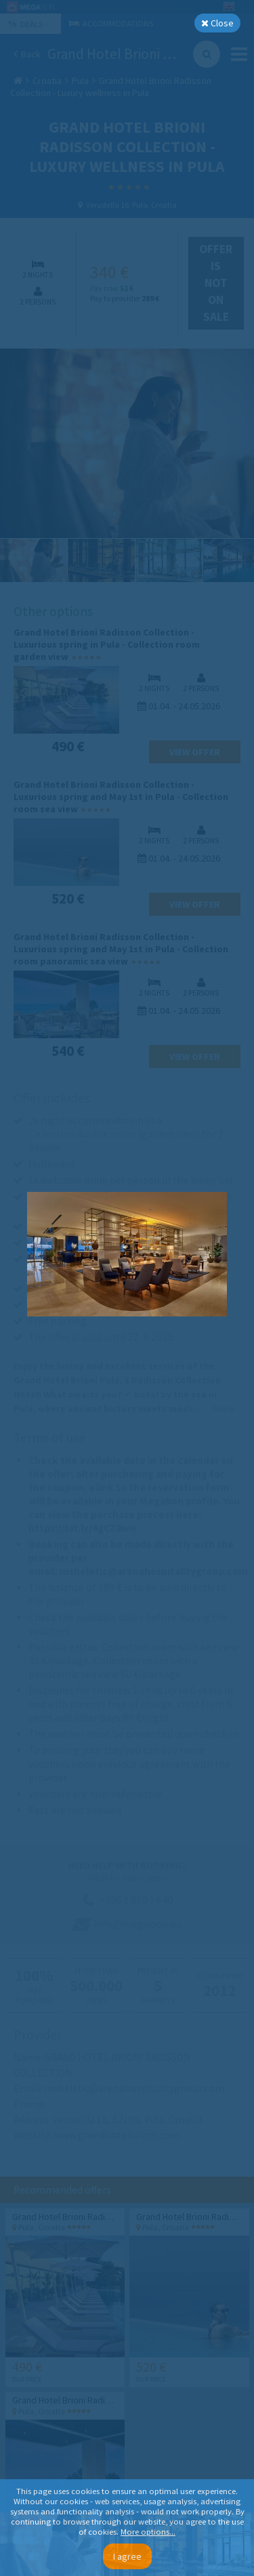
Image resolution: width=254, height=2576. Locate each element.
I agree (127, 2556)
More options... (148, 2532)
